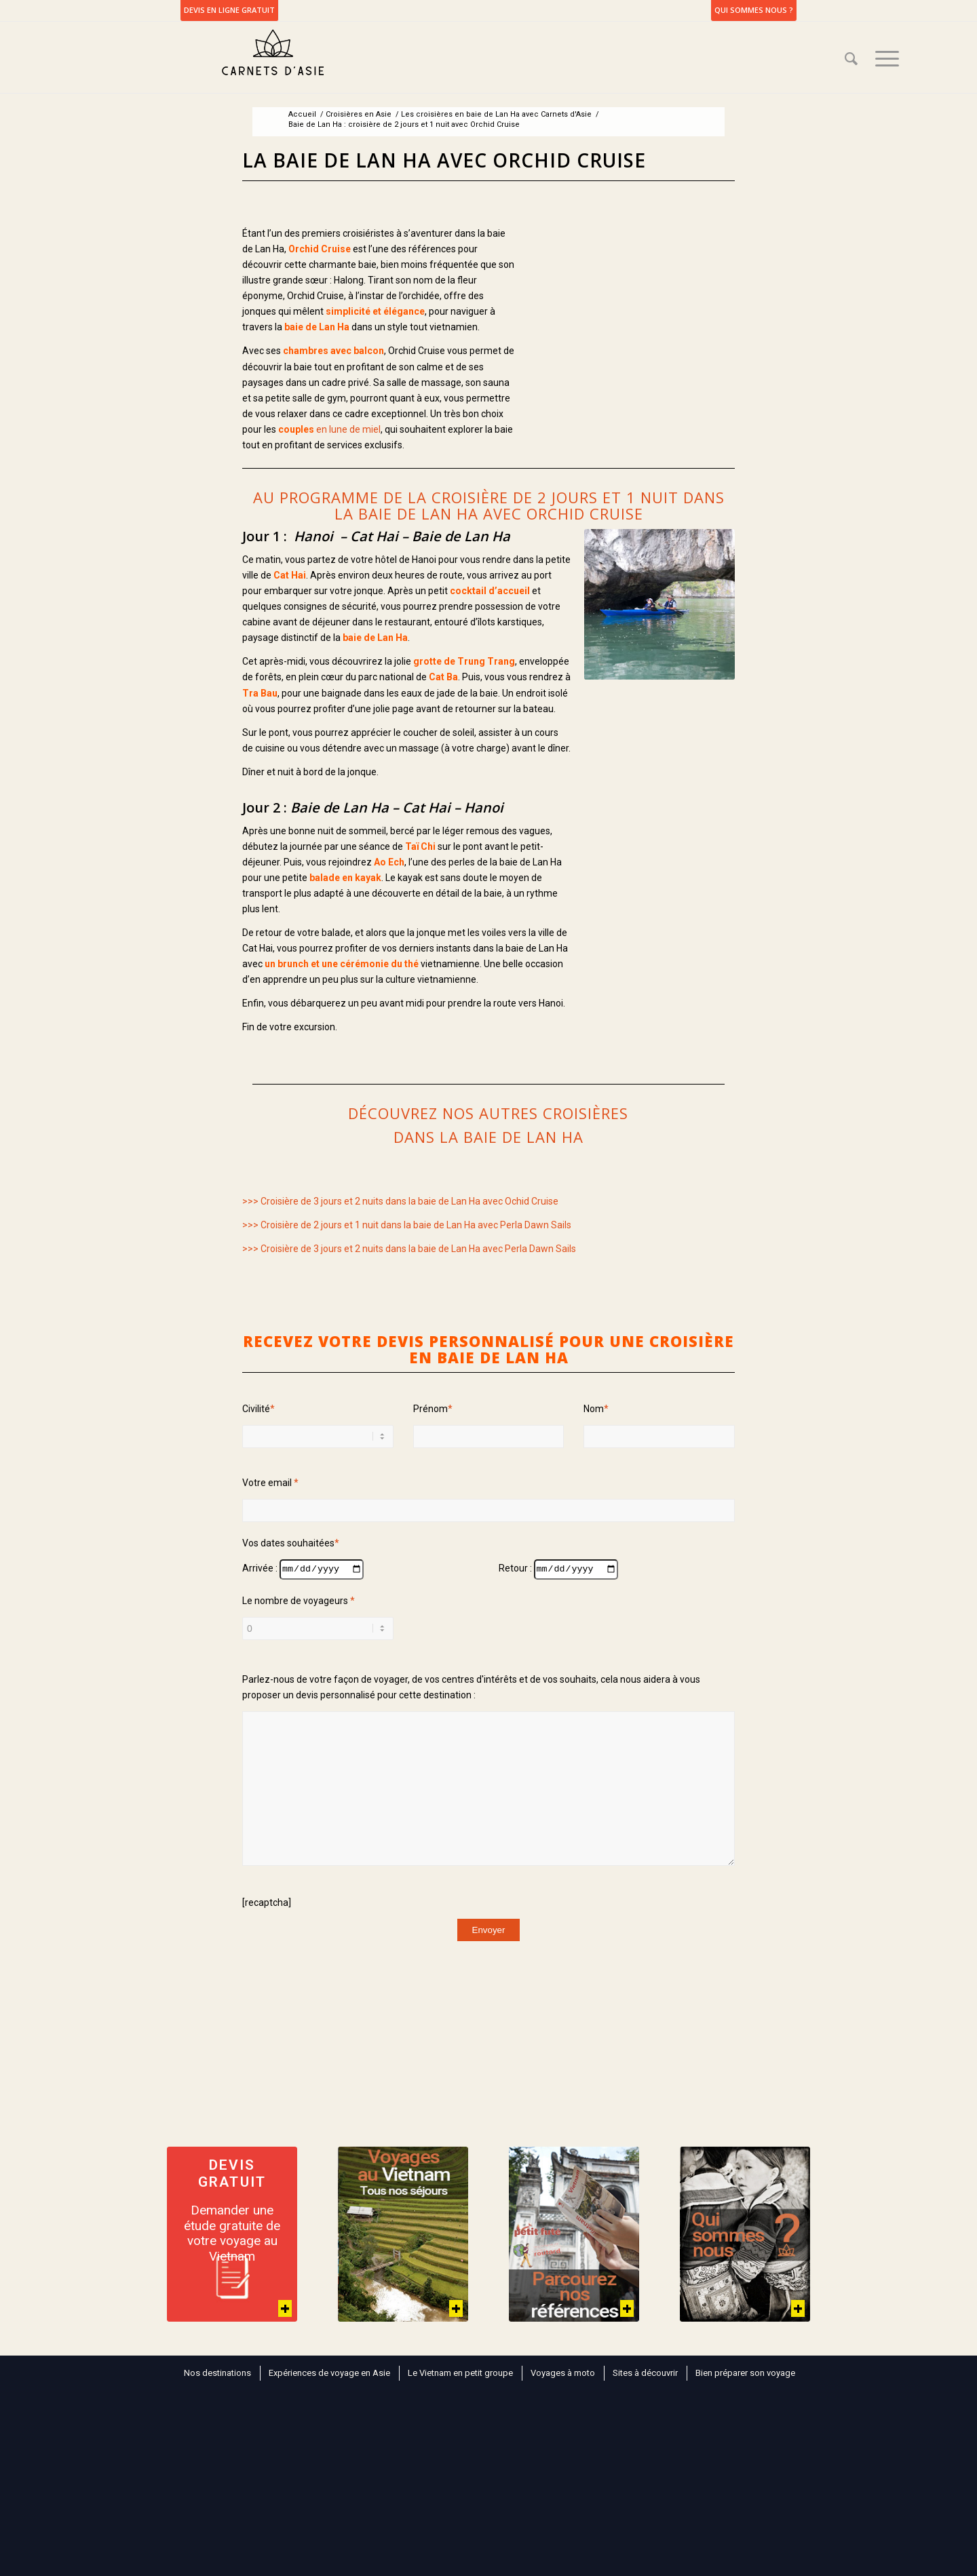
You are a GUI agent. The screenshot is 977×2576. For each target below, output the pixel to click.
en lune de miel (329, 429)
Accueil (302, 114)
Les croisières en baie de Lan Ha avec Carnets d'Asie (496, 114)
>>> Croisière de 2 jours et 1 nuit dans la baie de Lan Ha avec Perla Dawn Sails (406, 1224)
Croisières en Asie (358, 114)
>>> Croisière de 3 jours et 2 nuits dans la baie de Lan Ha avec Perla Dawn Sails (409, 1248)
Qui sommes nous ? (753, 10)
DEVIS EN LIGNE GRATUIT (229, 10)
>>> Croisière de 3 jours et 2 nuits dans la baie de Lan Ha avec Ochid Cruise (400, 1201)
